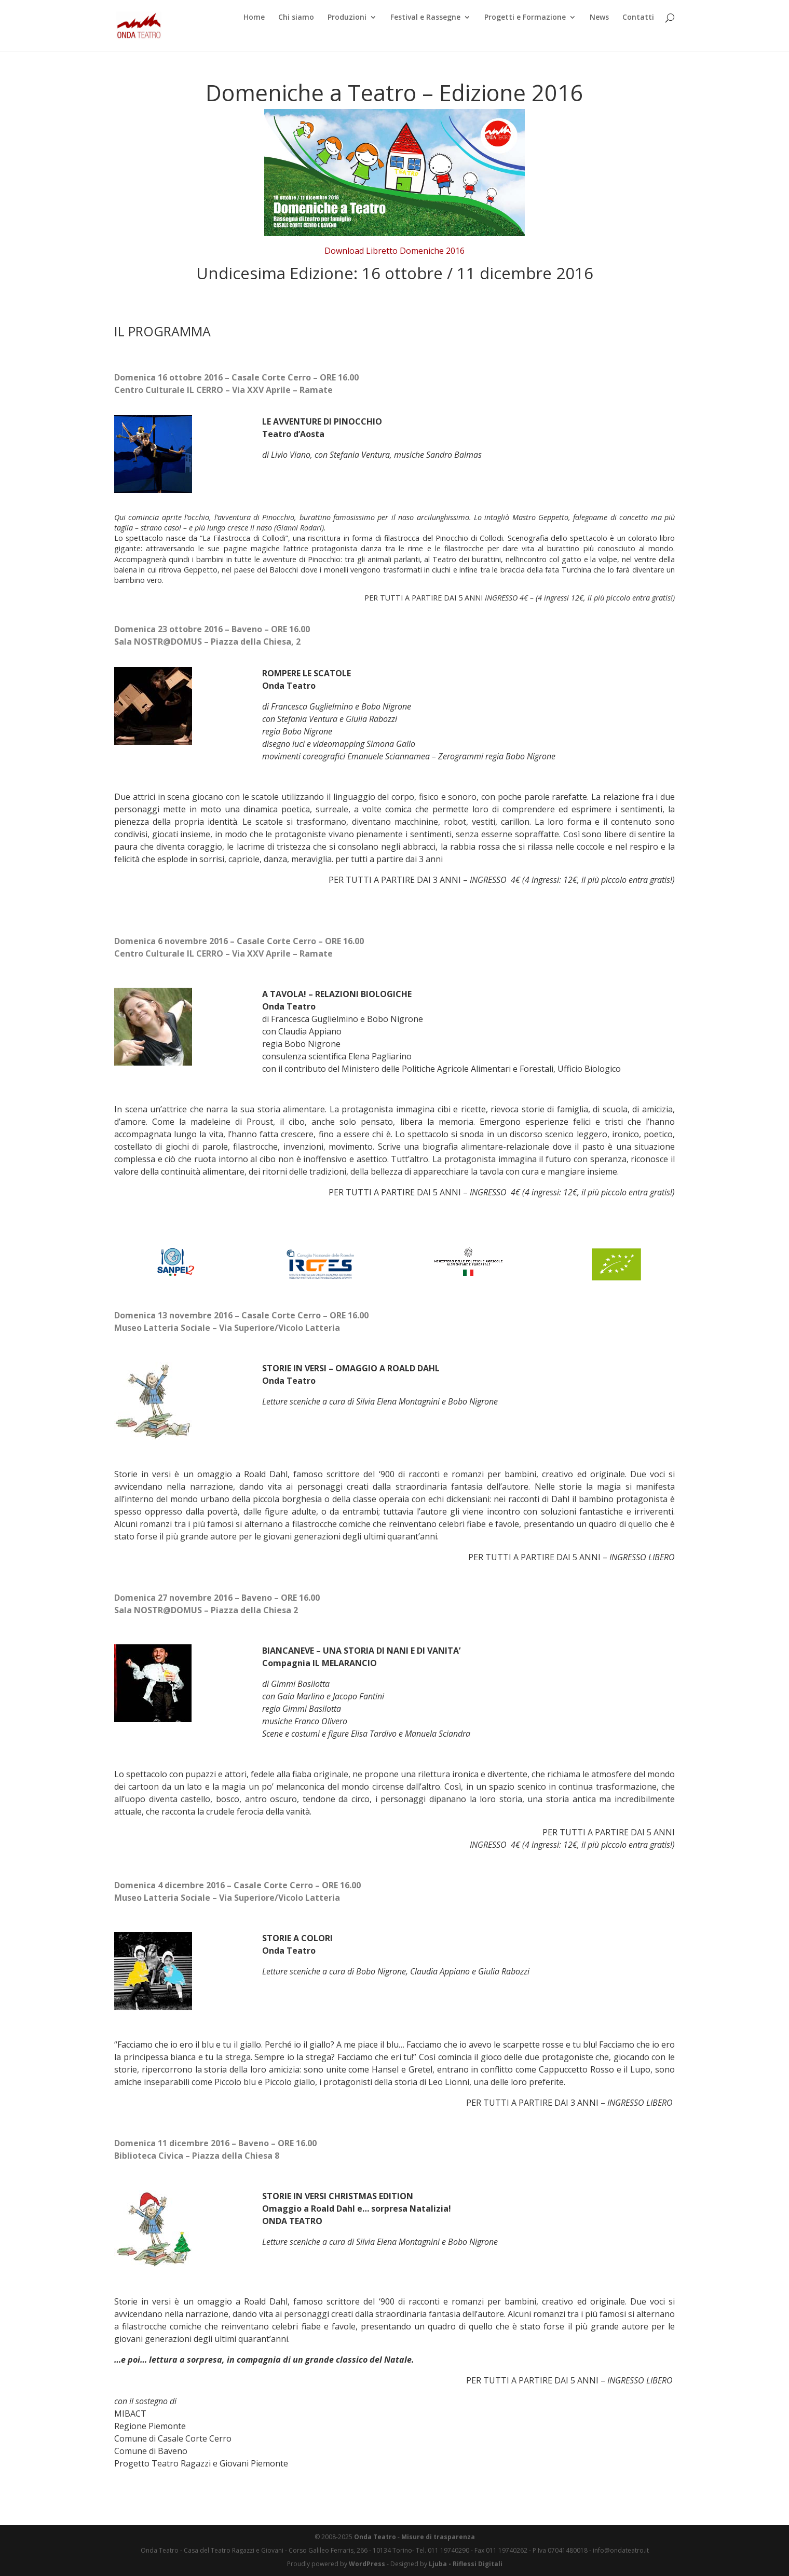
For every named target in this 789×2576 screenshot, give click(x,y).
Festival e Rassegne (425, 34)
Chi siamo (296, 34)
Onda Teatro (375, 2536)
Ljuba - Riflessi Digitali (465, 2563)
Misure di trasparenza (438, 2536)
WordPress (367, 2563)
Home (254, 34)
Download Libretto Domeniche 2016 (394, 250)
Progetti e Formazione (525, 34)
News (599, 34)
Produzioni (347, 34)
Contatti (638, 34)
